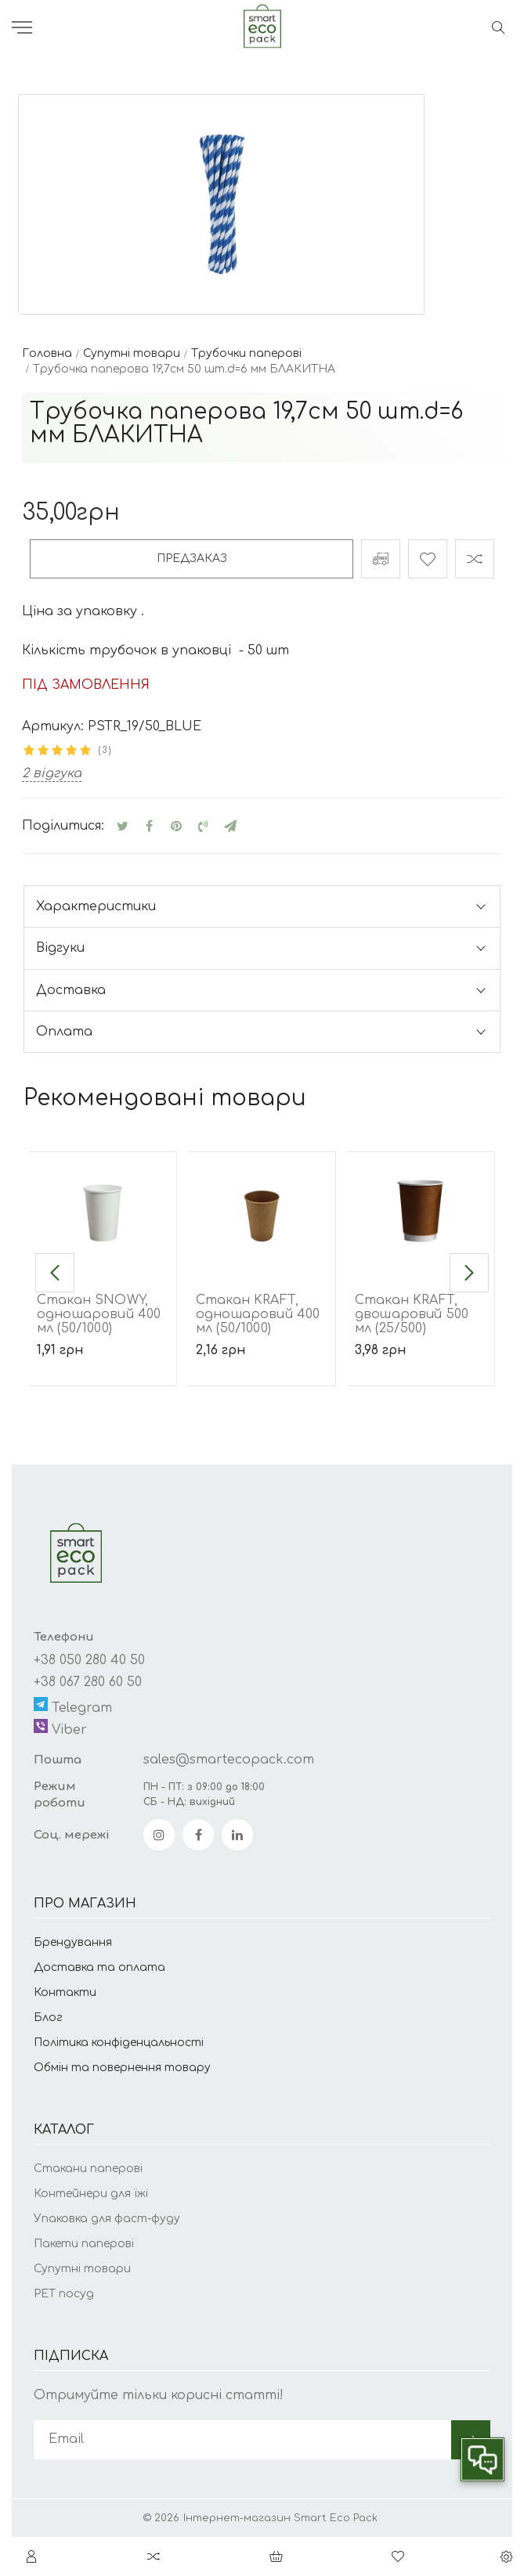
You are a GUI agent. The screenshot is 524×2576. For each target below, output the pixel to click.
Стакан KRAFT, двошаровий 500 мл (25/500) (411, 1314)
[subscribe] (242, 2439)
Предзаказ (192, 558)
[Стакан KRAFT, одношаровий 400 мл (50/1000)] (261, 1211)
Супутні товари (82, 2269)
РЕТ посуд (64, 2294)
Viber (60, 1728)
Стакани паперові (88, 2168)
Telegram (73, 1706)
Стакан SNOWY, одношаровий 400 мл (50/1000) (99, 1314)
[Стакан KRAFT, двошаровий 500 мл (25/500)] (420, 1211)
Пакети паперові (84, 2244)
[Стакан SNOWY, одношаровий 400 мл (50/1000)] (102, 1211)
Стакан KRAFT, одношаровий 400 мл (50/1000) (258, 1314)
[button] (54, 1272)
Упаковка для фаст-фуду (107, 2219)
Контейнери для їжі (91, 2194)
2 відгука (51, 773)
